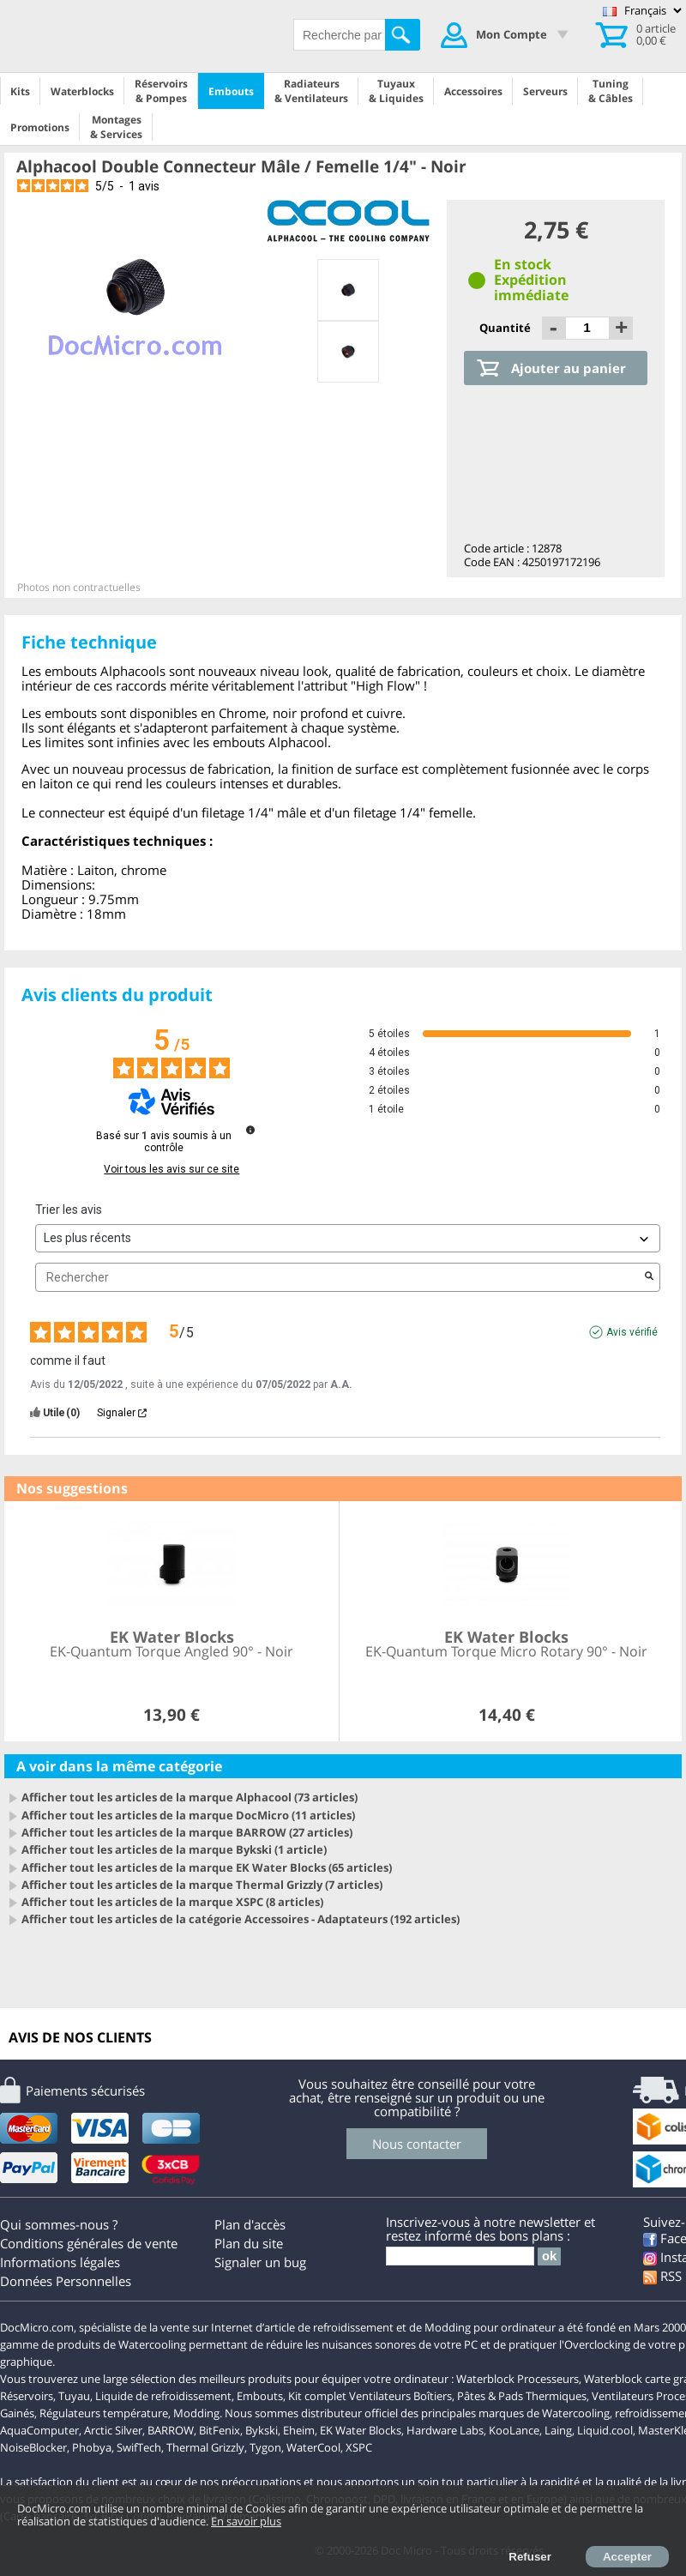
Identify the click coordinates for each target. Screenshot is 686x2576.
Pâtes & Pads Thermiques (522, 2396)
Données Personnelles (65, 2280)
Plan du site (248, 2243)
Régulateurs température (103, 2413)
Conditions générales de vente (89, 2243)
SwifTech (139, 2447)
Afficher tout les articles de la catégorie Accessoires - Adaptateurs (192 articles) (240, 1919)
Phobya (91, 2447)
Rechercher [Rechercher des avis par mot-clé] (339, 1278)
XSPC (359, 2447)
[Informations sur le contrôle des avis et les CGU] (250, 1130)
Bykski (261, 2430)
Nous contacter (416, 2143)
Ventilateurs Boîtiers (400, 2396)
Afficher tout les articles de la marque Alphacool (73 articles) (189, 1797)
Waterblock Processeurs (517, 2378)
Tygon (265, 2447)
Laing (558, 2430)
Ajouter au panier (568, 368)
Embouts (260, 2396)
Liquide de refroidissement (163, 2396)
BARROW (170, 2430)
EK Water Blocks (360, 2430)
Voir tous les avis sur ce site (171, 1169)
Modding (196, 2413)
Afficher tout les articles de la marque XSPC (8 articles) (172, 1901)
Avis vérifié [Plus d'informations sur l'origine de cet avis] (632, 1332)
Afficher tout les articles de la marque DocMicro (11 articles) (188, 1815)
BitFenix (219, 2430)
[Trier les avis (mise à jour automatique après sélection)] (347, 1238)
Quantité (506, 327)
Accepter (627, 2556)
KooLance (514, 2430)
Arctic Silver (113, 2430)
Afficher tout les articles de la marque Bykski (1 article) (174, 1849)
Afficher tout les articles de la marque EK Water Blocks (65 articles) (206, 1867)
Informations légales (60, 2262)
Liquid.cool (605, 2430)
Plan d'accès (250, 2224)
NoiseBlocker (33, 2447)
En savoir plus (246, 2521)
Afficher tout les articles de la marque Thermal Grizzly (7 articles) (201, 1884)
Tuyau (74, 2396)
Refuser (529, 2556)
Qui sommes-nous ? (58, 2224)
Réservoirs (26, 2396)
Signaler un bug (260, 2262)
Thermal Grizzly (205, 2447)
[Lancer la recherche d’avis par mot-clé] (649, 1277)
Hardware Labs (445, 2430)
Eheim (299, 2430)
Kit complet (317, 2396)
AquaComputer (39, 2430)
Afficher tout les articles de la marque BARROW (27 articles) (186, 1832)
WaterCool (313, 2447)
